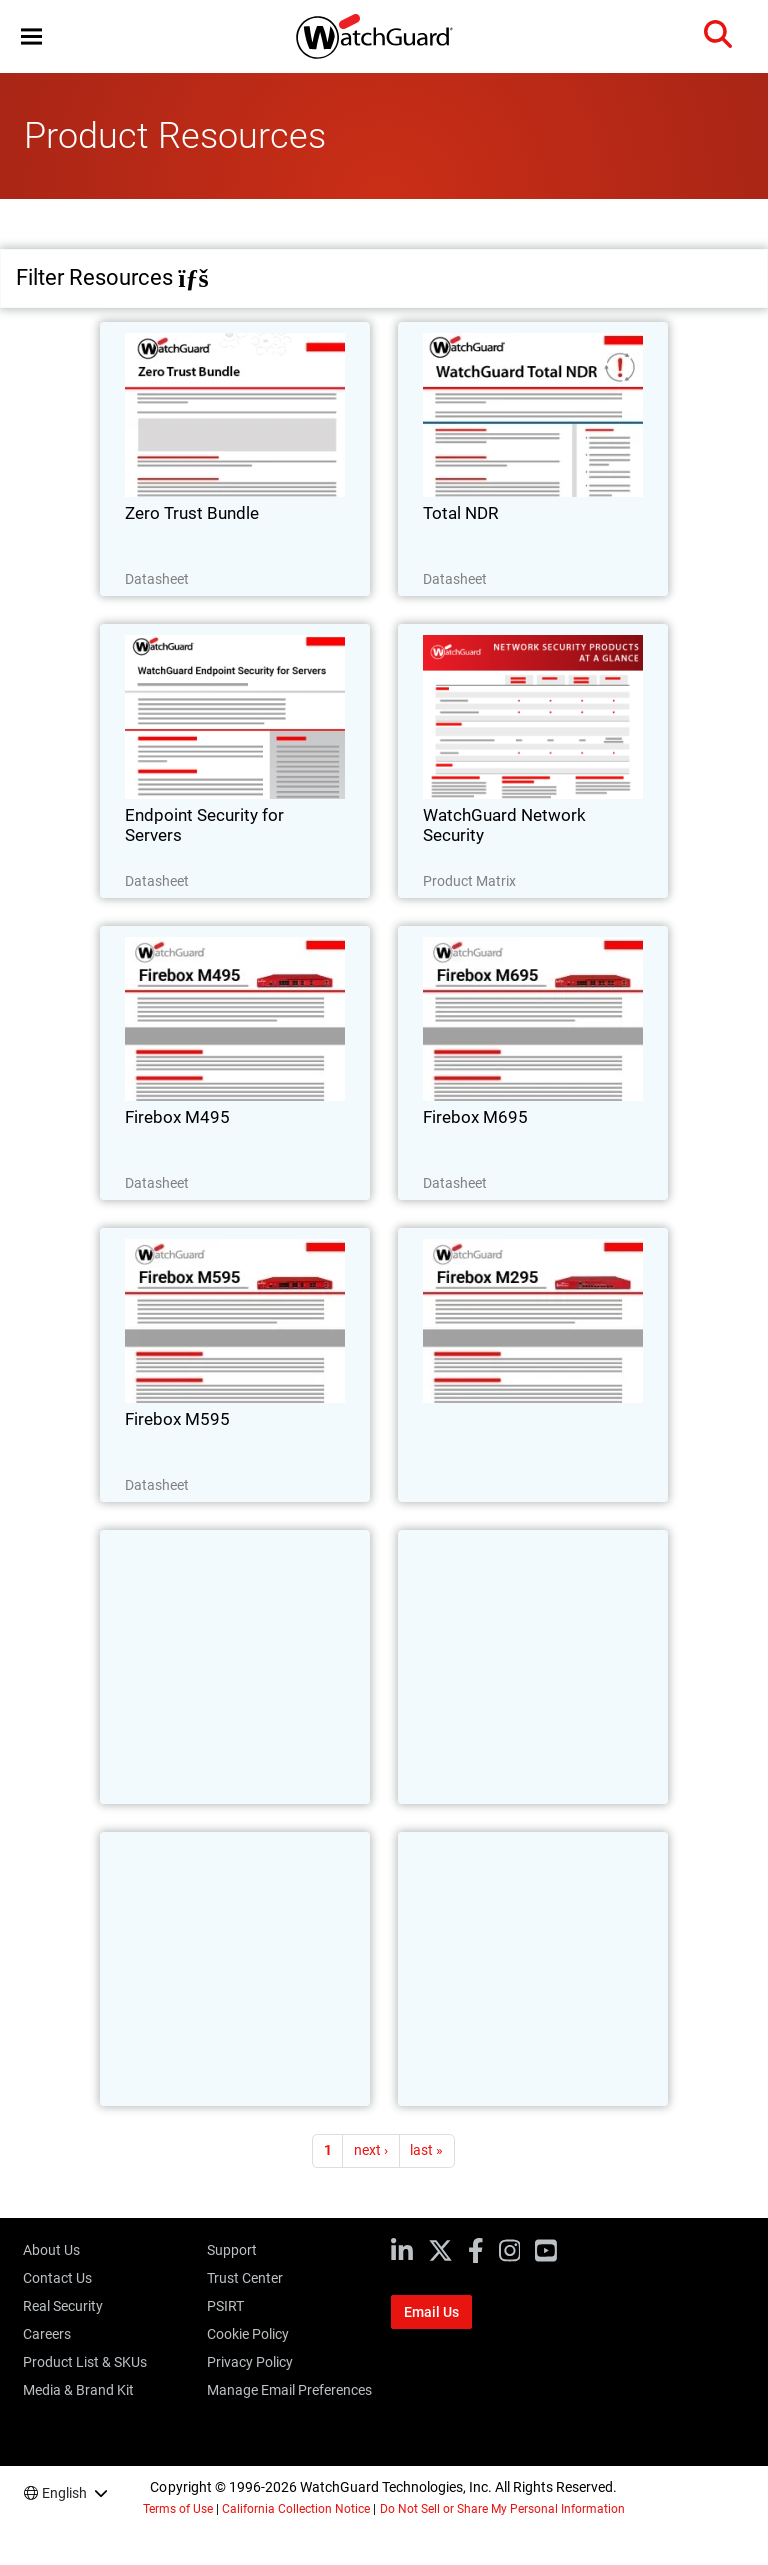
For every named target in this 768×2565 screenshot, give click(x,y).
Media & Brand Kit (78, 2390)
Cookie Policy (248, 2334)
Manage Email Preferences (289, 2390)
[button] (31, 36)
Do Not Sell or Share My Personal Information (503, 2509)
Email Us (431, 2312)
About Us (51, 2250)
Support (232, 2250)
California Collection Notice (296, 2509)
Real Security (63, 2306)
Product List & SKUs (85, 2362)
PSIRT (225, 2306)
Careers (47, 2334)
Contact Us (57, 2278)
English (64, 2493)
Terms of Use (178, 2509)
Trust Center (245, 2278)
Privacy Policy (250, 2362)
